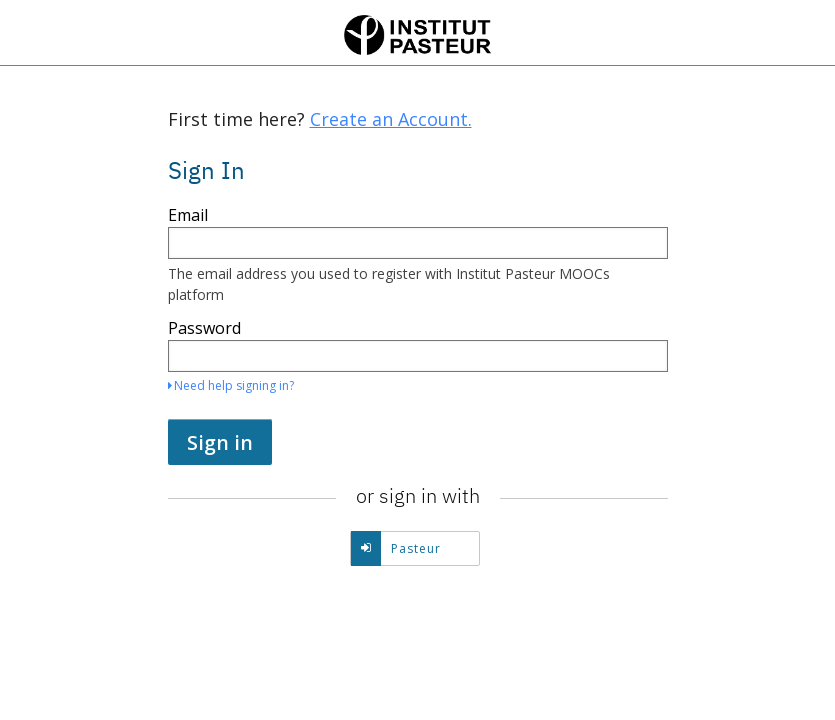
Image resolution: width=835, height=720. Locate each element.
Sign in (220, 442)
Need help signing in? (231, 385)
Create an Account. (391, 119)
